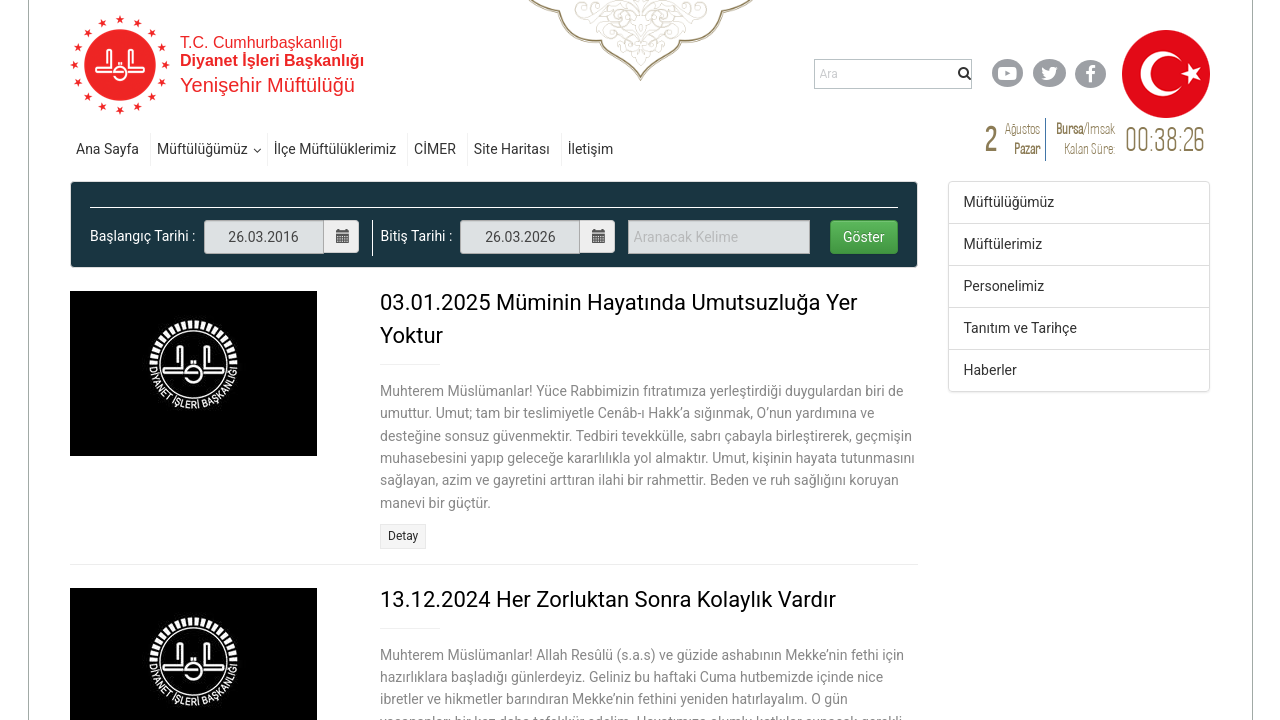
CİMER (435, 149)
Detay (403, 536)
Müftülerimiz (1003, 244)
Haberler (990, 370)
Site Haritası (512, 149)
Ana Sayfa (107, 149)
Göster (864, 237)
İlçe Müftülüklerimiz (335, 149)
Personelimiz (1004, 286)
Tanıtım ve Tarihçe (1020, 328)
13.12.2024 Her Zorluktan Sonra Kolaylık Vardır (608, 599)
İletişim (591, 149)
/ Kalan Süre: (1085, 138)
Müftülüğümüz (202, 149)
